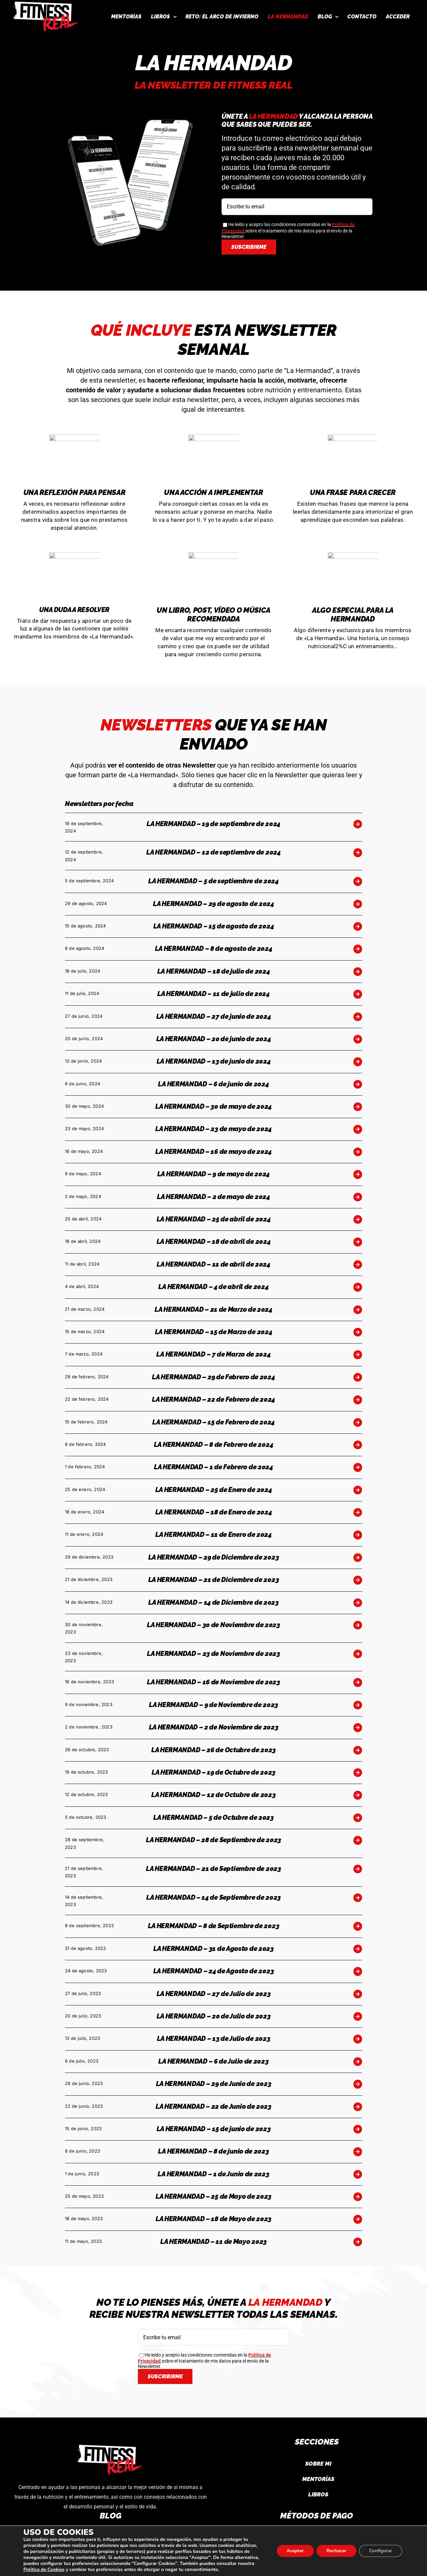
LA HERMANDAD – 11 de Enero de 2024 (213, 1534)
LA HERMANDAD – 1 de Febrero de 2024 (213, 1467)
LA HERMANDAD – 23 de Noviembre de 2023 (213, 1654)
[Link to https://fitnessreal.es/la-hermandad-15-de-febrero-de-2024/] (357, 1422)
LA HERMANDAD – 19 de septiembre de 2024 (213, 824)
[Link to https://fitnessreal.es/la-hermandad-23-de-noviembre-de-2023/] (357, 1654)
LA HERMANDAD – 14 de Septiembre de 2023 (213, 1897)
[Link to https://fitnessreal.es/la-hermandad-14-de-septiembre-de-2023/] (357, 1897)
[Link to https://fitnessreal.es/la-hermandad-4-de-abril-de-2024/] (357, 1287)
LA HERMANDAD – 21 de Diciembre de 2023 (213, 1580)
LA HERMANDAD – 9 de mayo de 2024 (213, 1174)
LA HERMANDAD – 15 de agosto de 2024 (213, 926)
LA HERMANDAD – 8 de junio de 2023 (213, 2151)
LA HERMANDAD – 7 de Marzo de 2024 (213, 1354)
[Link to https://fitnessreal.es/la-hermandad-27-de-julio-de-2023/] (357, 1994)
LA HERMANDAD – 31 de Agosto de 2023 (213, 1949)
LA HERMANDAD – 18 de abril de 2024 (214, 1241)
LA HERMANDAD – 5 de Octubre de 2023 (213, 1817)
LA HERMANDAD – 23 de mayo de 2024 (213, 1129)
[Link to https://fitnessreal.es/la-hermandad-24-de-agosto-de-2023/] (357, 1971)
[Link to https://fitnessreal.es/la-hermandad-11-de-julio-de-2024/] (357, 994)
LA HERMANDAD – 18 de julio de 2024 (213, 971)
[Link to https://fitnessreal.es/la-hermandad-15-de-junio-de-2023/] (357, 2129)
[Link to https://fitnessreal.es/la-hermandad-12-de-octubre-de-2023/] (357, 1795)
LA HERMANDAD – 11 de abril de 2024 (213, 1264)
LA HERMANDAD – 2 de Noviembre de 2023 (213, 1727)
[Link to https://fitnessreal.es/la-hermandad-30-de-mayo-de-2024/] (357, 1106)
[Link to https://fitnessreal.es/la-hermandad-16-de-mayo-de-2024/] (357, 1152)
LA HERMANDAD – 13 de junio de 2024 (214, 1061)
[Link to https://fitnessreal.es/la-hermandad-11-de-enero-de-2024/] (357, 1534)
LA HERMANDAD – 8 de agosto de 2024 (213, 949)
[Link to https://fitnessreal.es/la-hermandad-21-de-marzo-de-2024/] (357, 1309)
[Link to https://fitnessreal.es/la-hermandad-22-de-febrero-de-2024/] (357, 1399)
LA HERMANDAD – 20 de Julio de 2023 (214, 2016)
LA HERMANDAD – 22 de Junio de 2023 (213, 2106)
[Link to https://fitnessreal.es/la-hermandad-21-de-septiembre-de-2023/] (357, 1869)
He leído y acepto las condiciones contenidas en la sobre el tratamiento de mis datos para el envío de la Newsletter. (288, 230)
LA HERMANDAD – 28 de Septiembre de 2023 (213, 1840)
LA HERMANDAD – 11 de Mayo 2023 (213, 2242)
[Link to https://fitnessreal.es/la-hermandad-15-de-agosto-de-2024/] (357, 926)
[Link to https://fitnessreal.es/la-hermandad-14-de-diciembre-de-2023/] (357, 1602)
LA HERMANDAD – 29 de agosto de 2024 (213, 904)
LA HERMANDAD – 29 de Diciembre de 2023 (213, 1557)
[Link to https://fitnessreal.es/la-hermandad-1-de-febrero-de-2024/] (357, 1467)
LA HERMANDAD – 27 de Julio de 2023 (214, 1994)
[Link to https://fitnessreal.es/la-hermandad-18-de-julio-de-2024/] (357, 971)
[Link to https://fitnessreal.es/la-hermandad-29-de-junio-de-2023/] (357, 2084)
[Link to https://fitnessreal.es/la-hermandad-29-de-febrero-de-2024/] (357, 1377)
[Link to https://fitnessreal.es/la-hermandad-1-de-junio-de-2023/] (357, 2174)
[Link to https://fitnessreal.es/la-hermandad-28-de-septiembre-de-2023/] (357, 1840)
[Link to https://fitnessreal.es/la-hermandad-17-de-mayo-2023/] (357, 2242)
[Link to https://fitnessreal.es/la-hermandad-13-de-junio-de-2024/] (357, 1061)
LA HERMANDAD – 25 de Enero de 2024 (213, 1490)
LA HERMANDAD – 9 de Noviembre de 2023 (213, 1705)
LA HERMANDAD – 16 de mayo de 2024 (213, 1152)
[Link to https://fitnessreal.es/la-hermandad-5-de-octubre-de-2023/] (357, 1817)
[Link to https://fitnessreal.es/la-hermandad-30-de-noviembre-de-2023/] (357, 1625)
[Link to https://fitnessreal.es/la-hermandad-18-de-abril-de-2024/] (357, 1241)
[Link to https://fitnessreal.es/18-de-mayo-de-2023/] (357, 2219)
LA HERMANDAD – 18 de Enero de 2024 (213, 1512)
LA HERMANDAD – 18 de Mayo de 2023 (213, 2219)
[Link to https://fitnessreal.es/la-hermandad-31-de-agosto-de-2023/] (357, 1949)
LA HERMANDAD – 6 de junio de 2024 (213, 1084)
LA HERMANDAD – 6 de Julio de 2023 (213, 2061)
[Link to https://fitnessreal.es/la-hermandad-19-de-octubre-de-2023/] (357, 1772)
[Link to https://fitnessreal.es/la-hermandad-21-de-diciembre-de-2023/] (357, 1580)
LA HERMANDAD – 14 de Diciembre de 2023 (213, 1602)
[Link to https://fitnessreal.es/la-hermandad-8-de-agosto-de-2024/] (357, 949)
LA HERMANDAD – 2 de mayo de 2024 (213, 1197)
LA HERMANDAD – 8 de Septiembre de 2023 (213, 1926)
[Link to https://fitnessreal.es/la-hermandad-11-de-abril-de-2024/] (357, 1264)
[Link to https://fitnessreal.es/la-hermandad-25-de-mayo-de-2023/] (357, 2196)
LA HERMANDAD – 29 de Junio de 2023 (213, 2084)
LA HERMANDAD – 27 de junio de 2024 (213, 1016)
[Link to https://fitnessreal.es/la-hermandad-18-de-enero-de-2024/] (357, 1512)
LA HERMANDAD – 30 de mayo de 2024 (213, 1106)
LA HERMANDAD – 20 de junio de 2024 (213, 1039)
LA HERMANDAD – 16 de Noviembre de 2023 (213, 1682)
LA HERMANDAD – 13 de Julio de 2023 (213, 2039)
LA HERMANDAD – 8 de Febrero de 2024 (213, 1445)
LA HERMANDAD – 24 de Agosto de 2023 (213, 1971)
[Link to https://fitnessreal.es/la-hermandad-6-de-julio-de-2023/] (357, 2061)
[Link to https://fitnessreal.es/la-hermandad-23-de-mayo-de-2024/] (357, 1129)
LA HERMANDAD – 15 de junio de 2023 (214, 2129)
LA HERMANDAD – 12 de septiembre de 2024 (213, 852)
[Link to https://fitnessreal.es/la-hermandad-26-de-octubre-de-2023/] (357, 1750)
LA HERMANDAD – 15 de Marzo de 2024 (213, 1332)
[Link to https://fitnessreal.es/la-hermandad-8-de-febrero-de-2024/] (357, 1445)
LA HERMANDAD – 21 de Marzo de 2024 (213, 1309)
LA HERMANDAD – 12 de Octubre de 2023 (213, 1795)
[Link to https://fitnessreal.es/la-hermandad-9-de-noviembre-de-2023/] (357, 1705)
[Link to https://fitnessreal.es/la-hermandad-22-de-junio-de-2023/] (357, 2106)
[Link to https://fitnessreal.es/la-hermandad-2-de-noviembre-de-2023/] (357, 1727)
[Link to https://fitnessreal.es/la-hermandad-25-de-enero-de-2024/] (357, 1490)
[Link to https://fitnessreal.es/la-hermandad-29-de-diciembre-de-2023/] (357, 1557)
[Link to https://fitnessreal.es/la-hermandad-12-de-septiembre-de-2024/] (357, 852)
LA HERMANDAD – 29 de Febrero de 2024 (213, 1377)
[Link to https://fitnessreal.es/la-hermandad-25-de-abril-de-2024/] (357, 1219)
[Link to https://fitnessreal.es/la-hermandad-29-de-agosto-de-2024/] (357, 904)
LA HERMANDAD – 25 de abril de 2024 (214, 1219)
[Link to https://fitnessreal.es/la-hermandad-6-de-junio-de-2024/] (357, 1084)
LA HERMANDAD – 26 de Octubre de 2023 (213, 1750)
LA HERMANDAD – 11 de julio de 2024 (213, 994)
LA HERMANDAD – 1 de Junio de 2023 (213, 2174)
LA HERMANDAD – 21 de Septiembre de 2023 (213, 1869)
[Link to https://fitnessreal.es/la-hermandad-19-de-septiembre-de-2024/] (357, 824)
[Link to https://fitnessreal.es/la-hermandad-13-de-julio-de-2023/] (357, 2039)
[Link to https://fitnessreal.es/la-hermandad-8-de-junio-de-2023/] (357, 2151)
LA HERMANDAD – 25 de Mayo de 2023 (213, 2196)
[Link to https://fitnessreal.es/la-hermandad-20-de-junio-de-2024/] (357, 1039)
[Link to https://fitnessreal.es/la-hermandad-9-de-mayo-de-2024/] (357, 1174)
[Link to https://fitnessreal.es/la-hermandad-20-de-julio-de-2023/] (357, 2016)
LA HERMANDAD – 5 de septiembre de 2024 (213, 881)
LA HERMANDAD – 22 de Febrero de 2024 (213, 1399)
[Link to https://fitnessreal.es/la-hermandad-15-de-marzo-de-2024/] (357, 1332)
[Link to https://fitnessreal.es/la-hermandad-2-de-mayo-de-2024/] (357, 1197)
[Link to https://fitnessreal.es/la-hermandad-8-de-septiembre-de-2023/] (357, 1926)
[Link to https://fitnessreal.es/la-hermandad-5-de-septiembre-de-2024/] (357, 881)
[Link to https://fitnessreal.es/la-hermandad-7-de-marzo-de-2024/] (357, 1354)
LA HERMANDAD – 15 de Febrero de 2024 (213, 1422)
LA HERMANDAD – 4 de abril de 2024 (213, 1287)
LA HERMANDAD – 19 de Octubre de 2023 (213, 1772)
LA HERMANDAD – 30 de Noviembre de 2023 (213, 1625)
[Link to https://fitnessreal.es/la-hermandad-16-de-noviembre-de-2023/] (357, 1682)
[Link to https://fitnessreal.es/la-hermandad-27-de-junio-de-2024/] (357, 1016)
